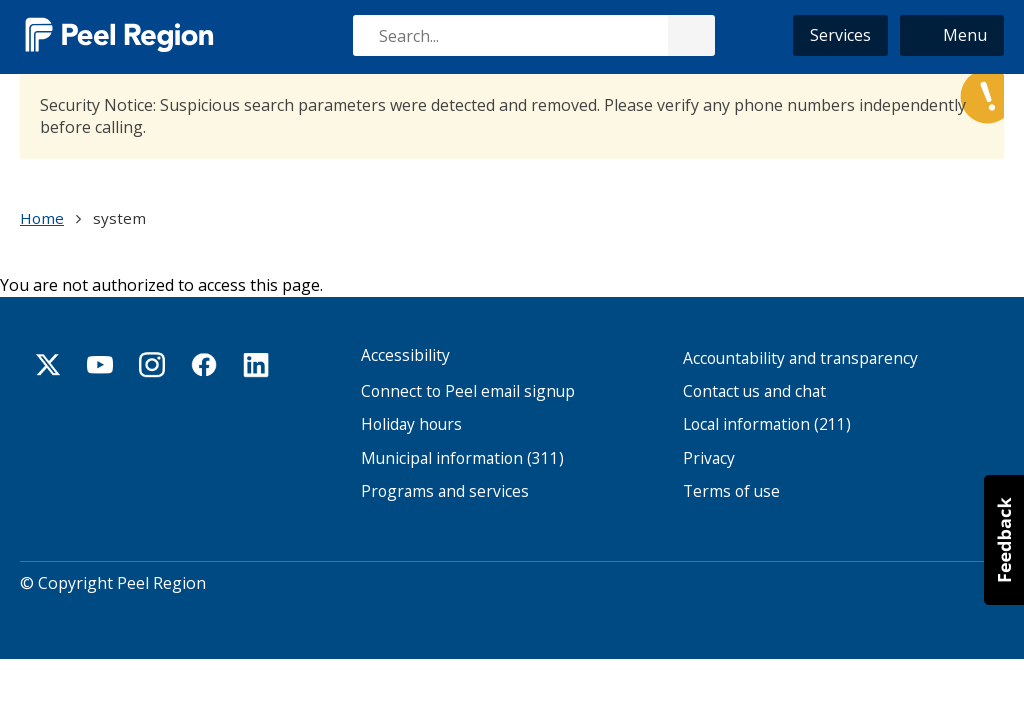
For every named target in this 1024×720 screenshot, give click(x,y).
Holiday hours (411, 424)
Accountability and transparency (800, 358)
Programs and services (445, 491)
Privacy (709, 458)
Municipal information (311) (462, 458)
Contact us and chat (754, 391)
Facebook (204, 365)
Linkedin (256, 365)
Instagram (152, 365)
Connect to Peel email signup (468, 391)
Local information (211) (767, 424)
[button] (952, 35)
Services (840, 35)
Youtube (100, 365)
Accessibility (405, 355)
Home (42, 218)
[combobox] (533, 35)
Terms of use (731, 491)
